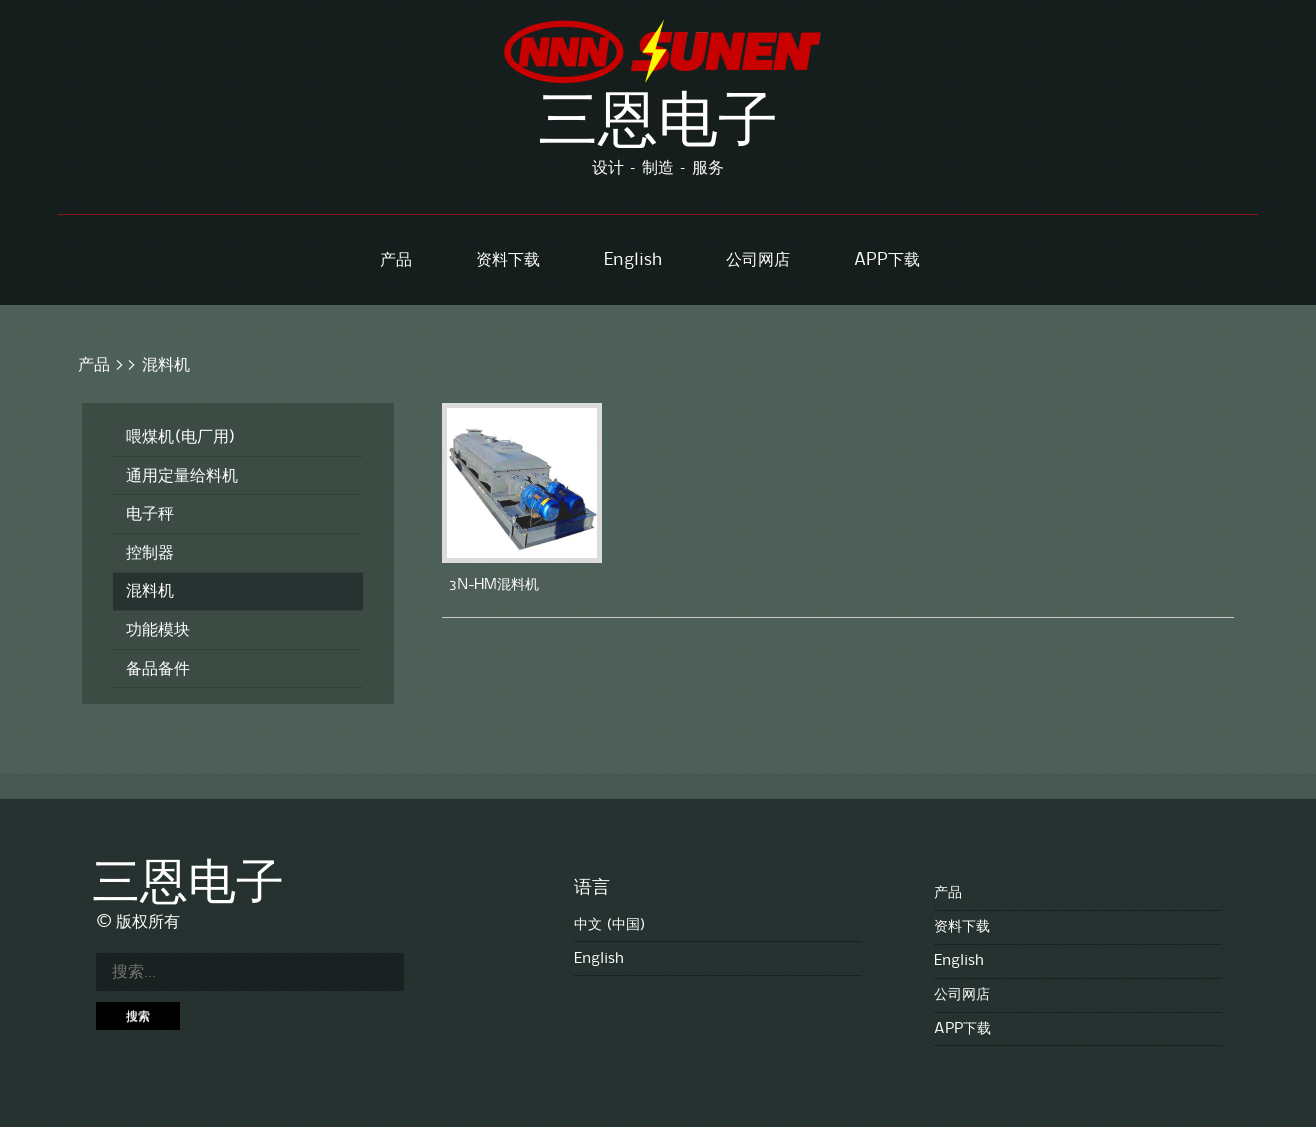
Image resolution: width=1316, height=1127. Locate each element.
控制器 (150, 553)
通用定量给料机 (182, 476)
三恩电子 (658, 125)
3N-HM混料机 (494, 585)
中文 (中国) (610, 925)
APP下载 (887, 260)
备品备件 (158, 669)
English (633, 260)
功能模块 (158, 630)
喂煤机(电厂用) (181, 437)
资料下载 (508, 260)
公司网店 (758, 260)
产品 (396, 260)
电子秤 (150, 514)
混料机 (166, 365)
